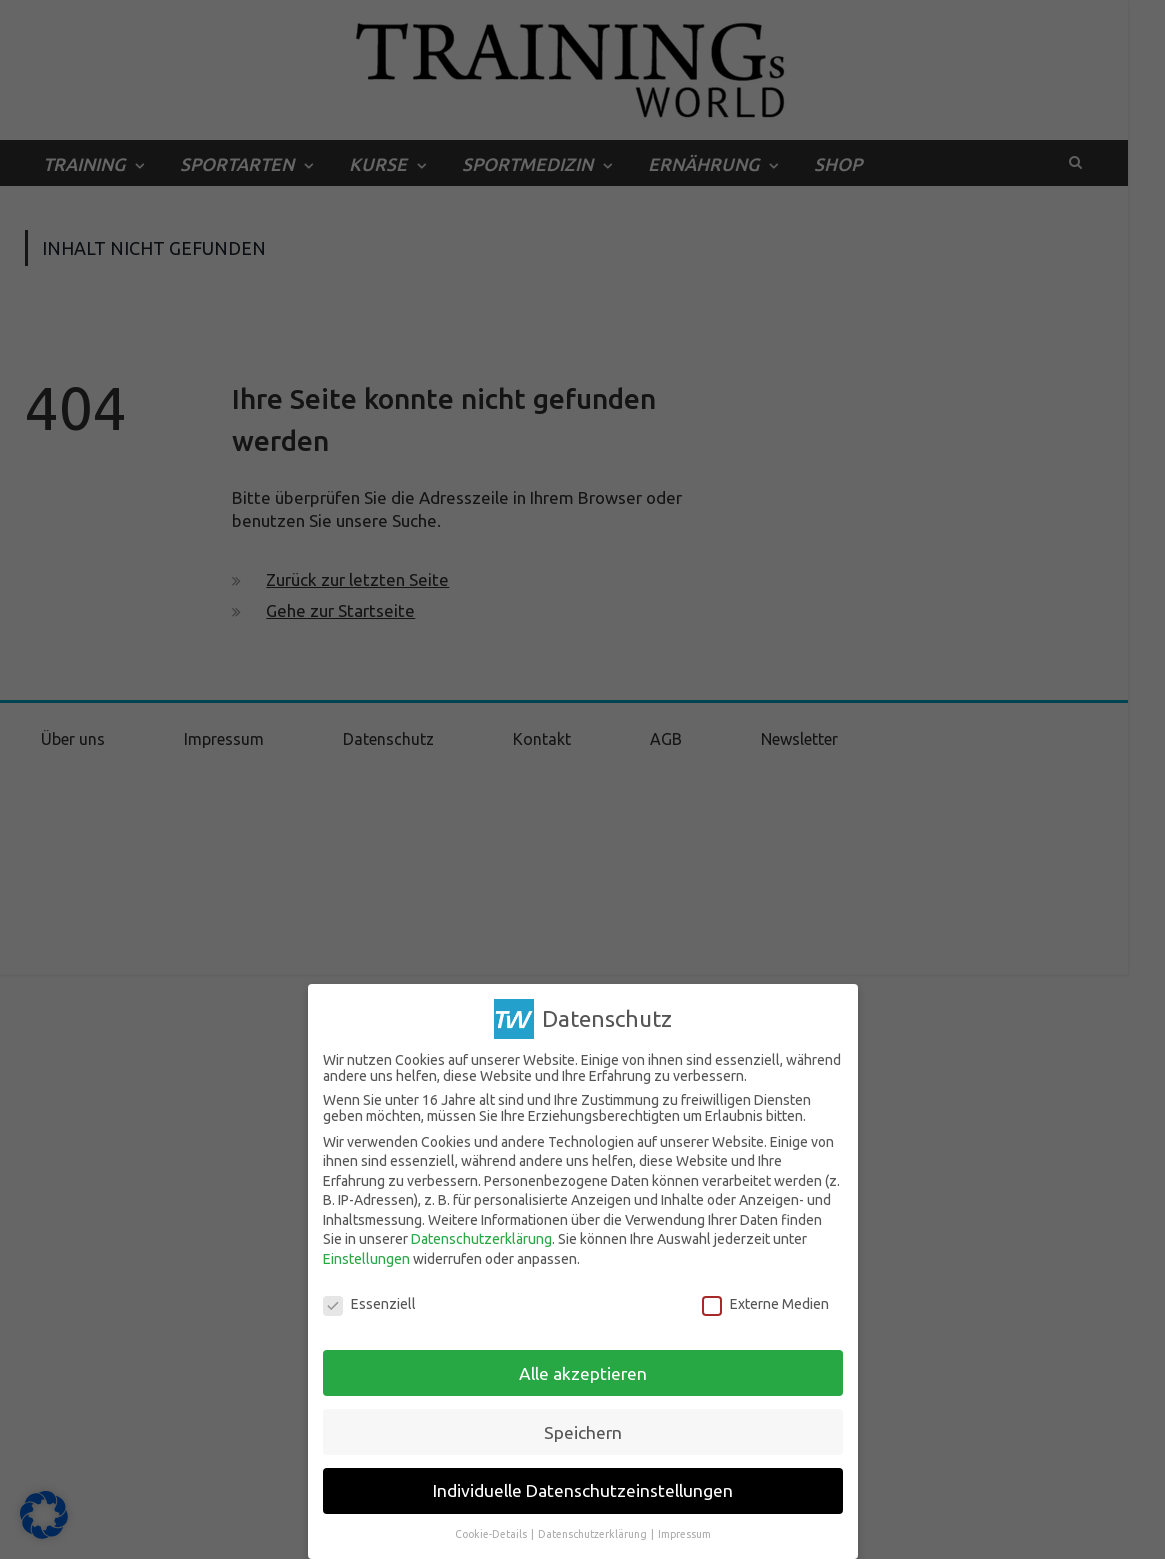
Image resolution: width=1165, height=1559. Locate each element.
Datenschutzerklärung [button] (593, 1534)
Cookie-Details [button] (492, 1534)
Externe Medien (765, 1304)
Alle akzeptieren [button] (583, 1372)
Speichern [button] (583, 1431)
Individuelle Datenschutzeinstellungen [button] (583, 1490)
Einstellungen (366, 1259)
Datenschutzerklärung (481, 1239)
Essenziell (369, 1304)
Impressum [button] (684, 1534)
